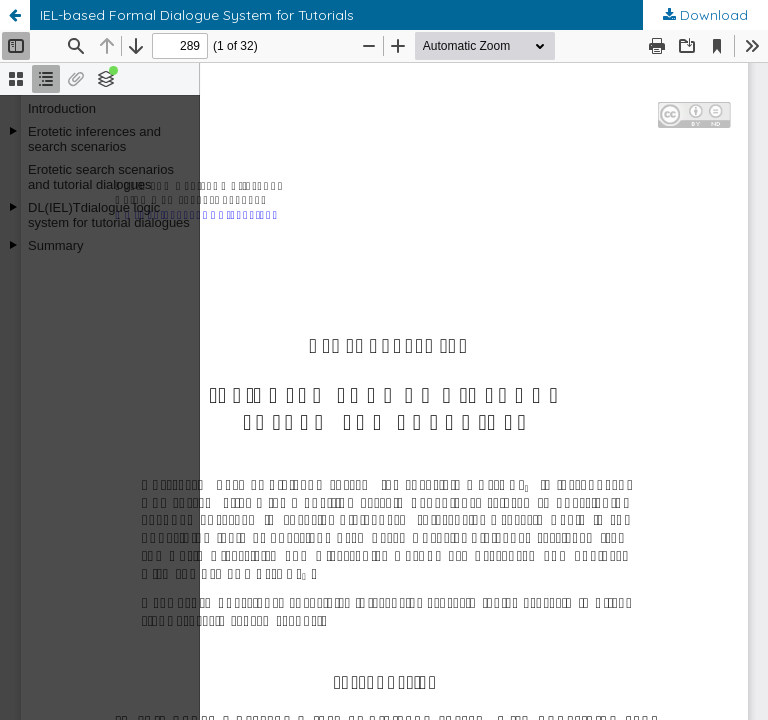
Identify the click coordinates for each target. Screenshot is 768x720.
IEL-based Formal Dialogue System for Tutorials (197, 15)
